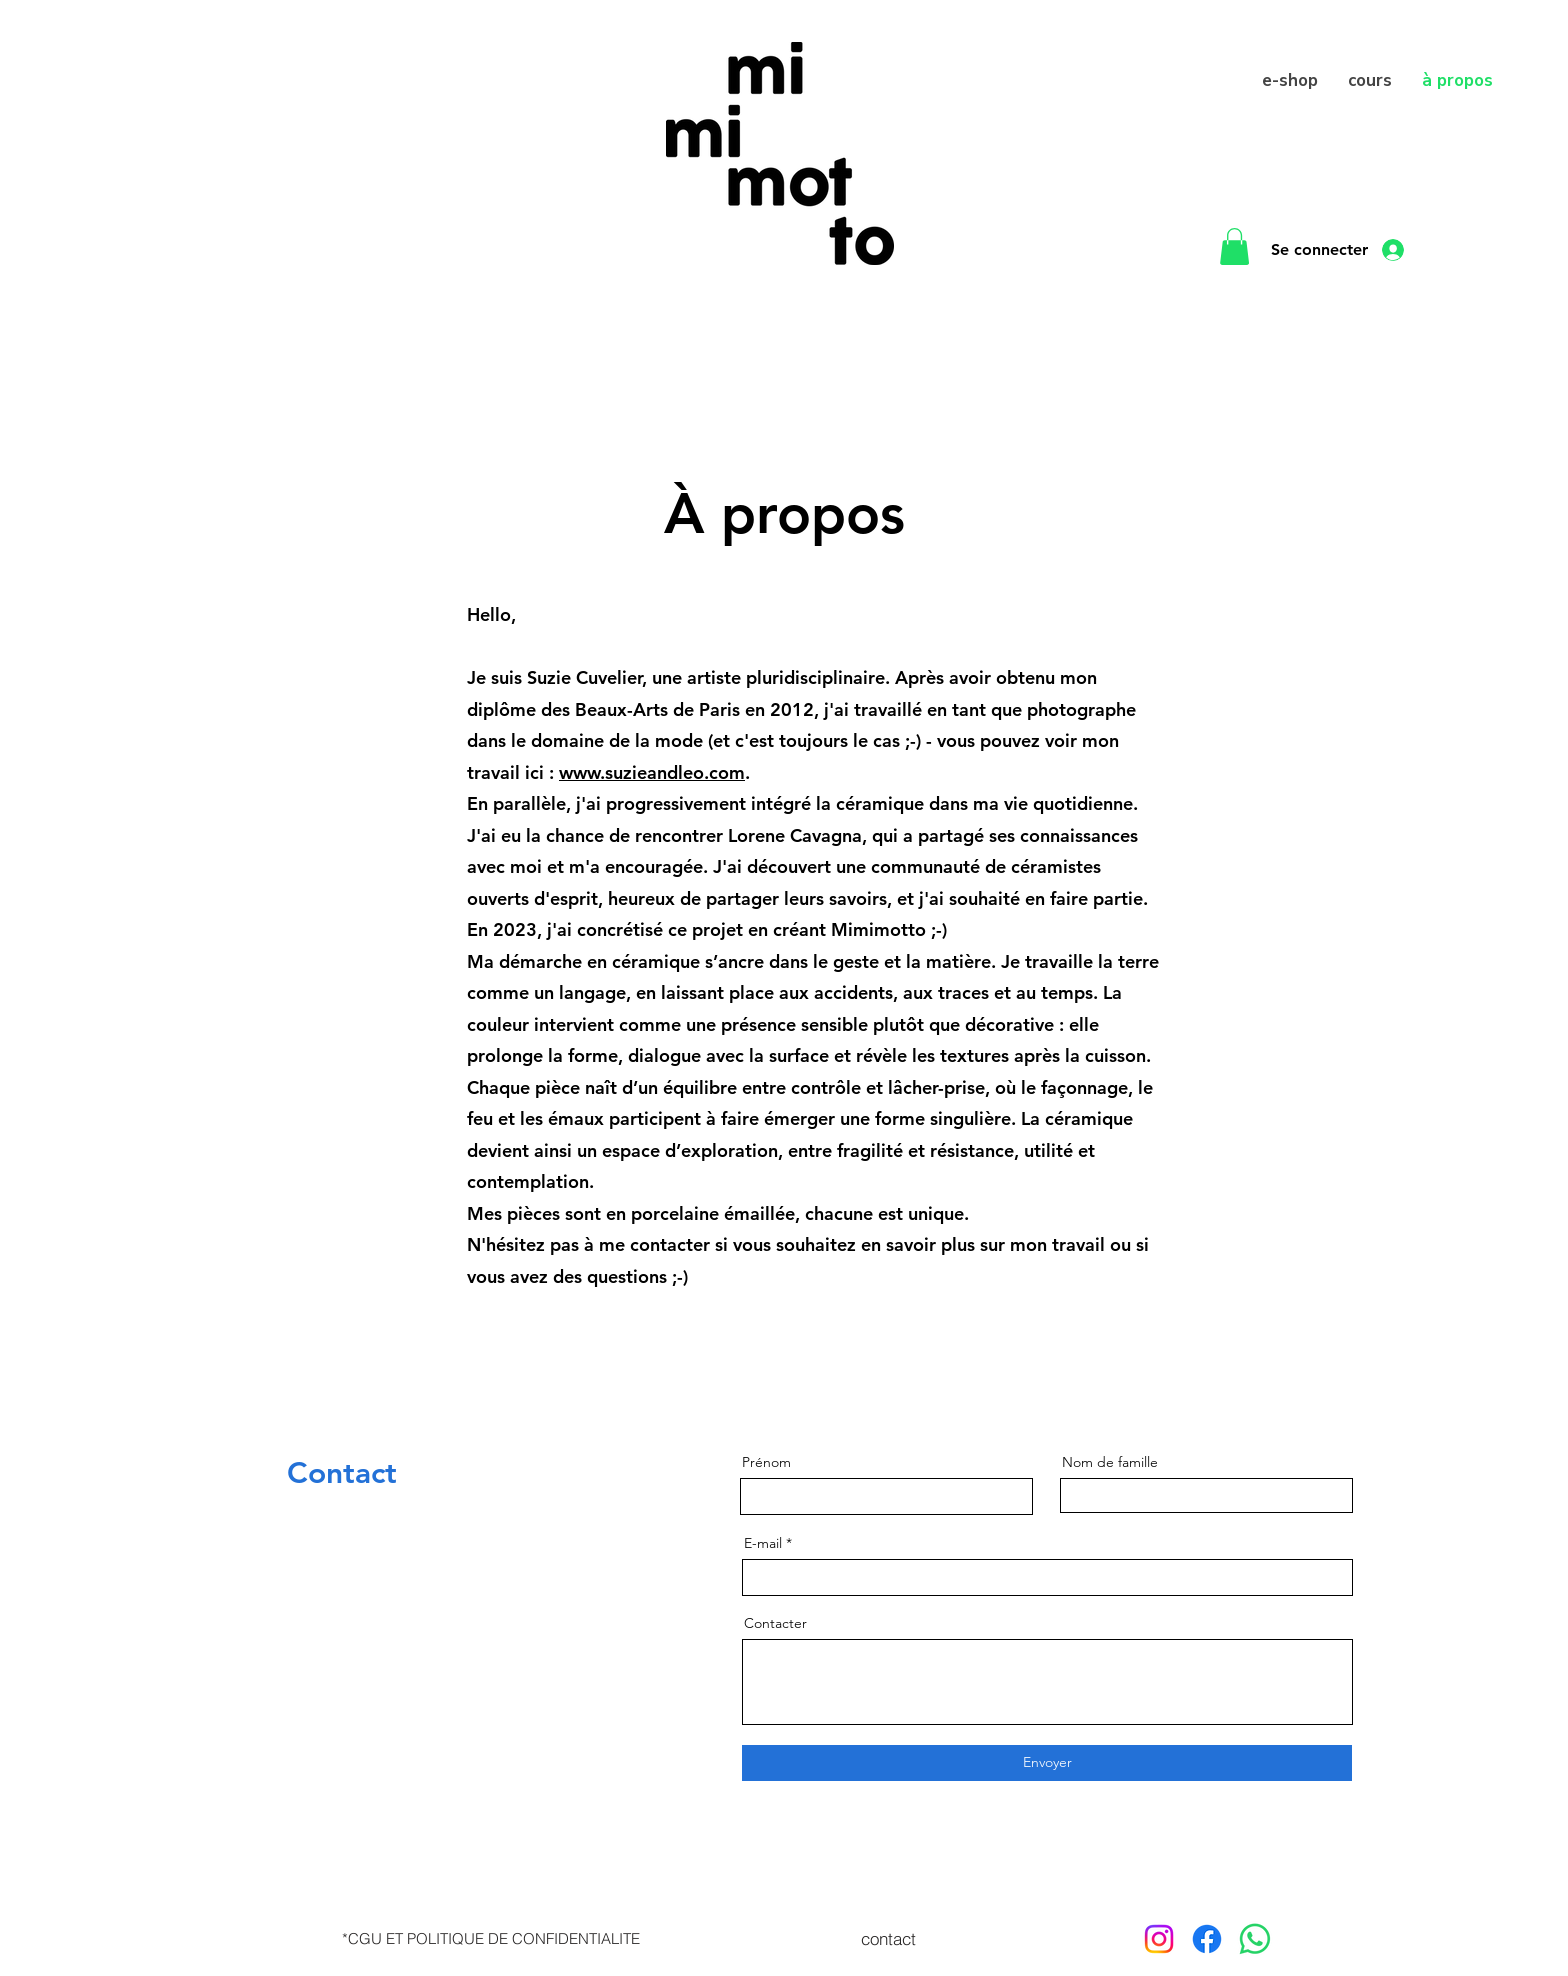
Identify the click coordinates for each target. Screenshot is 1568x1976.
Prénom (766, 1462)
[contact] (888, 1939)
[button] (1234, 246)
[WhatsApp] (1255, 1939)
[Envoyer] (1047, 1763)
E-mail (763, 1543)
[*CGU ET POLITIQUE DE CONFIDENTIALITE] (491, 1939)
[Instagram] (1159, 1939)
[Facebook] (1207, 1939)
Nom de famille (1110, 1462)
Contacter (775, 1623)
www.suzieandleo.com (652, 772)
